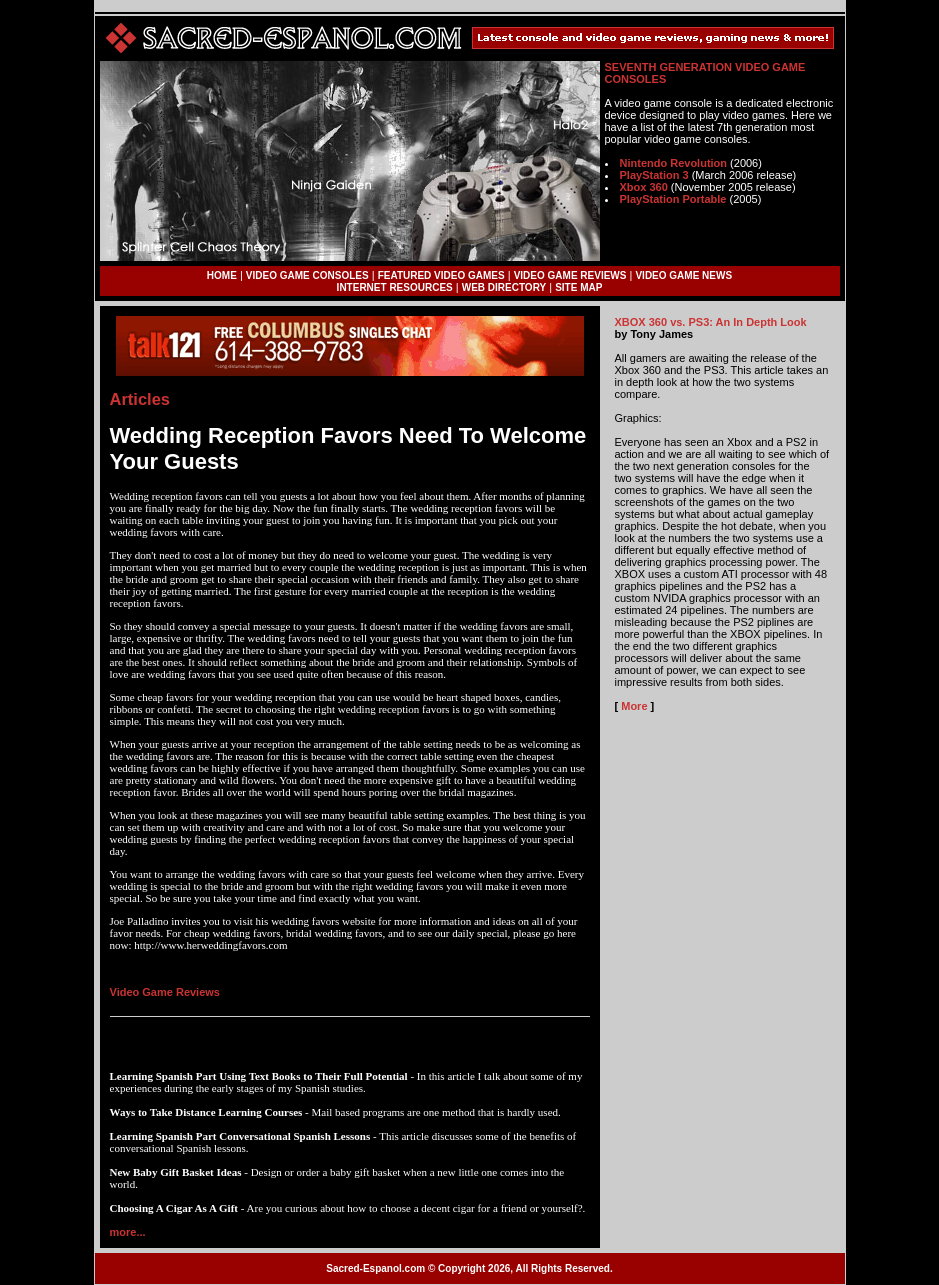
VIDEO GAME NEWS (683, 275)
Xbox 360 (644, 187)
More (634, 706)
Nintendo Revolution (674, 163)
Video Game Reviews (165, 992)
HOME (222, 275)
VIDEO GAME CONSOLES (307, 275)
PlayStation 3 (654, 175)
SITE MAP (578, 287)
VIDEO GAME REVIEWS (570, 275)
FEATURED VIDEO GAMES (441, 275)
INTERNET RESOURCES (395, 287)
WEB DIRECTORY (504, 287)
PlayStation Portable (673, 199)
